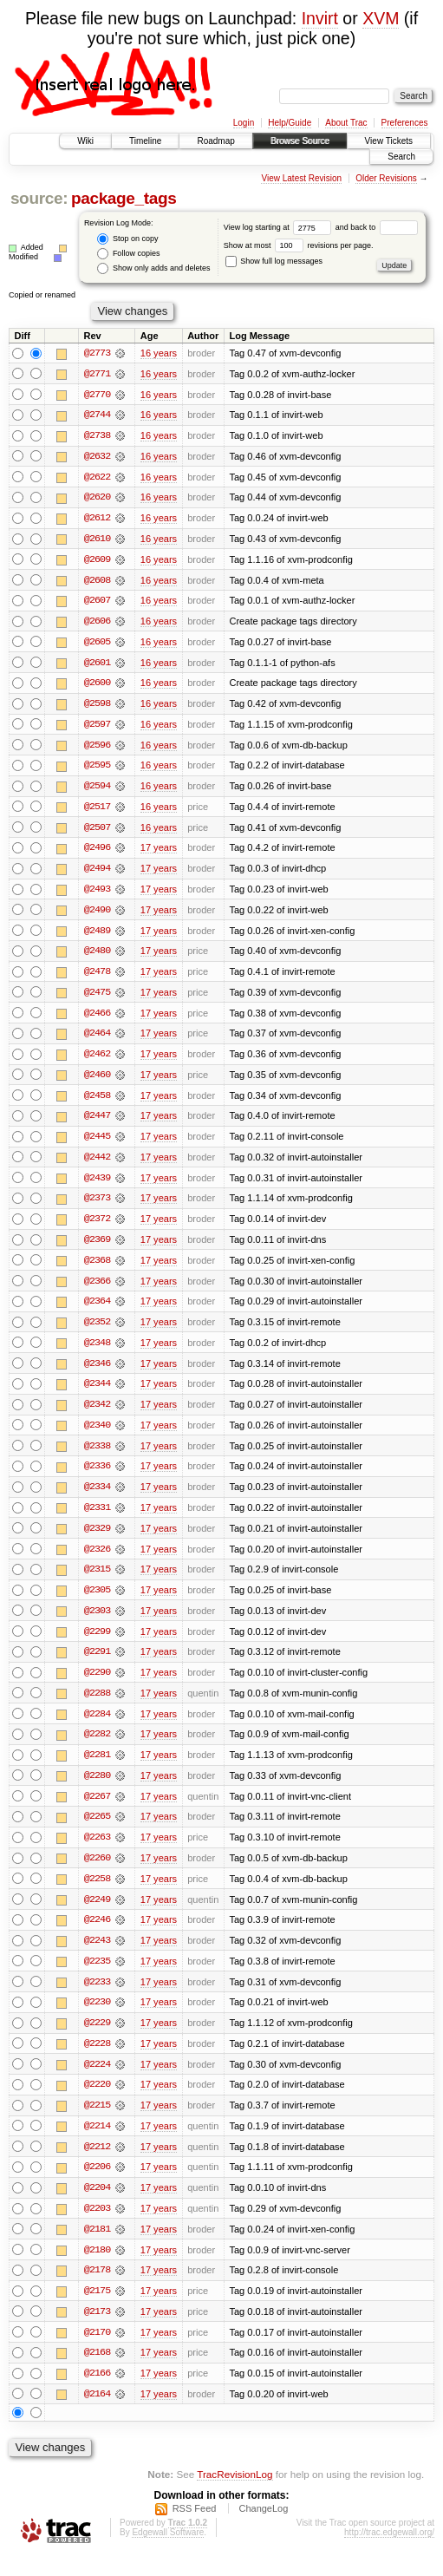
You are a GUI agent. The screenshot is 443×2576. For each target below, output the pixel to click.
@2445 (97, 1144)
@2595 (97, 769)
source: (39, 198)
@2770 (97, 395)
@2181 (97, 2247)
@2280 (97, 1789)
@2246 (97, 1935)
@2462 (97, 1061)
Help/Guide (289, 122)
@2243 (97, 1956)
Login (243, 122)
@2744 (97, 415)
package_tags (124, 198)
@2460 (97, 1082)
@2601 (97, 665)
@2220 (97, 2102)
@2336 (97, 1477)
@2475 (97, 998)
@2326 (97, 1560)
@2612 (97, 519)
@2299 (97, 1644)
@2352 (97, 1331)
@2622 (97, 478)
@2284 (97, 1727)
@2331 (97, 1519)
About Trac (346, 122)
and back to (377, 227)
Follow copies (128, 253)
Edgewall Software (168, 2553)
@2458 (97, 1102)
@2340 (97, 1435)
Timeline (145, 141)
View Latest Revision (301, 178)
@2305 (97, 1602)
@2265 (97, 1831)
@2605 (97, 644)
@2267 (97, 1810)
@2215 (97, 2122)
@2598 (97, 707)
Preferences (404, 122)
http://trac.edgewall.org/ (389, 2553)
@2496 (97, 853)
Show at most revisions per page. (299, 245)
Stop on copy (127, 239)
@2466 (97, 1019)
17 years (158, 852)
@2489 (97, 936)
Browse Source (299, 141)
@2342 (97, 1415)
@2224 (97, 2081)
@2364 (97, 1310)
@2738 (97, 436)
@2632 (97, 457)
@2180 (97, 2268)
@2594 (97, 790)
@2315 (97, 1581)
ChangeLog (263, 2529)
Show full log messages (273, 261)
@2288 (97, 1706)
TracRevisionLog (234, 2494)
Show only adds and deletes (153, 268)
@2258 (97, 1893)
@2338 (97, 1456)
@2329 (97, 1539)
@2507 (97, 832)
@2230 (97, 2018)
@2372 (97, 1227)
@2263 (97, 1852)
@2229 (97, 2039)
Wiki (85, 141)
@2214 (97, 2143)
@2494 (97, 873)
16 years (158, 353)
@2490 (97, 915)
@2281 (97, 1768)
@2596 (97, 748)
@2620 (97, 499)
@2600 (97, 686)
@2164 (97, 2414)
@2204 (97, 2206)
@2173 (97, 2330)
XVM (380, 18)
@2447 (97, 1123)
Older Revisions (386, 178)
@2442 (97, 1165)
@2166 (97, 2393)
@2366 (97, 1290)
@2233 (97, 1997)
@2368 (97, 1269)
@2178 (97, 2289)
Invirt (320, 18)
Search (401, 156)
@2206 (97, 2185)
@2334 (97, 1498)
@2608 (97, 582)
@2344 (97, 1394)
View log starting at (280, 227)
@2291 (97, 1664)
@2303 (97, 1623)
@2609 (97, 561)
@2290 (97, 1685)
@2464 (97, 1040)
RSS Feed (195, 2529)
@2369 (97, 1248)
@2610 (97, 540)
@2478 (97, 977)
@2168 (97, 2372)
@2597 (97, 728)
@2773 (97, 353)
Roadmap (215, 141)
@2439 (97, 1186)
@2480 (97, 957)
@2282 (97, 1748)
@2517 (97, 811)
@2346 (97, 1373)
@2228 (97, 2060)
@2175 (97, 2310)
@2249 (97, 1914)
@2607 (97, 603)
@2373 (97, 1206)
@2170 (97, 2351)
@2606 (97, 624)
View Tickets (389, 141)
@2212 (97, 2164)
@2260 (97, 1873)
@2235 (97, 1977)
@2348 (97, 1352)
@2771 (97, 374)
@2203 (97, 2226)
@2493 (97, 894)
